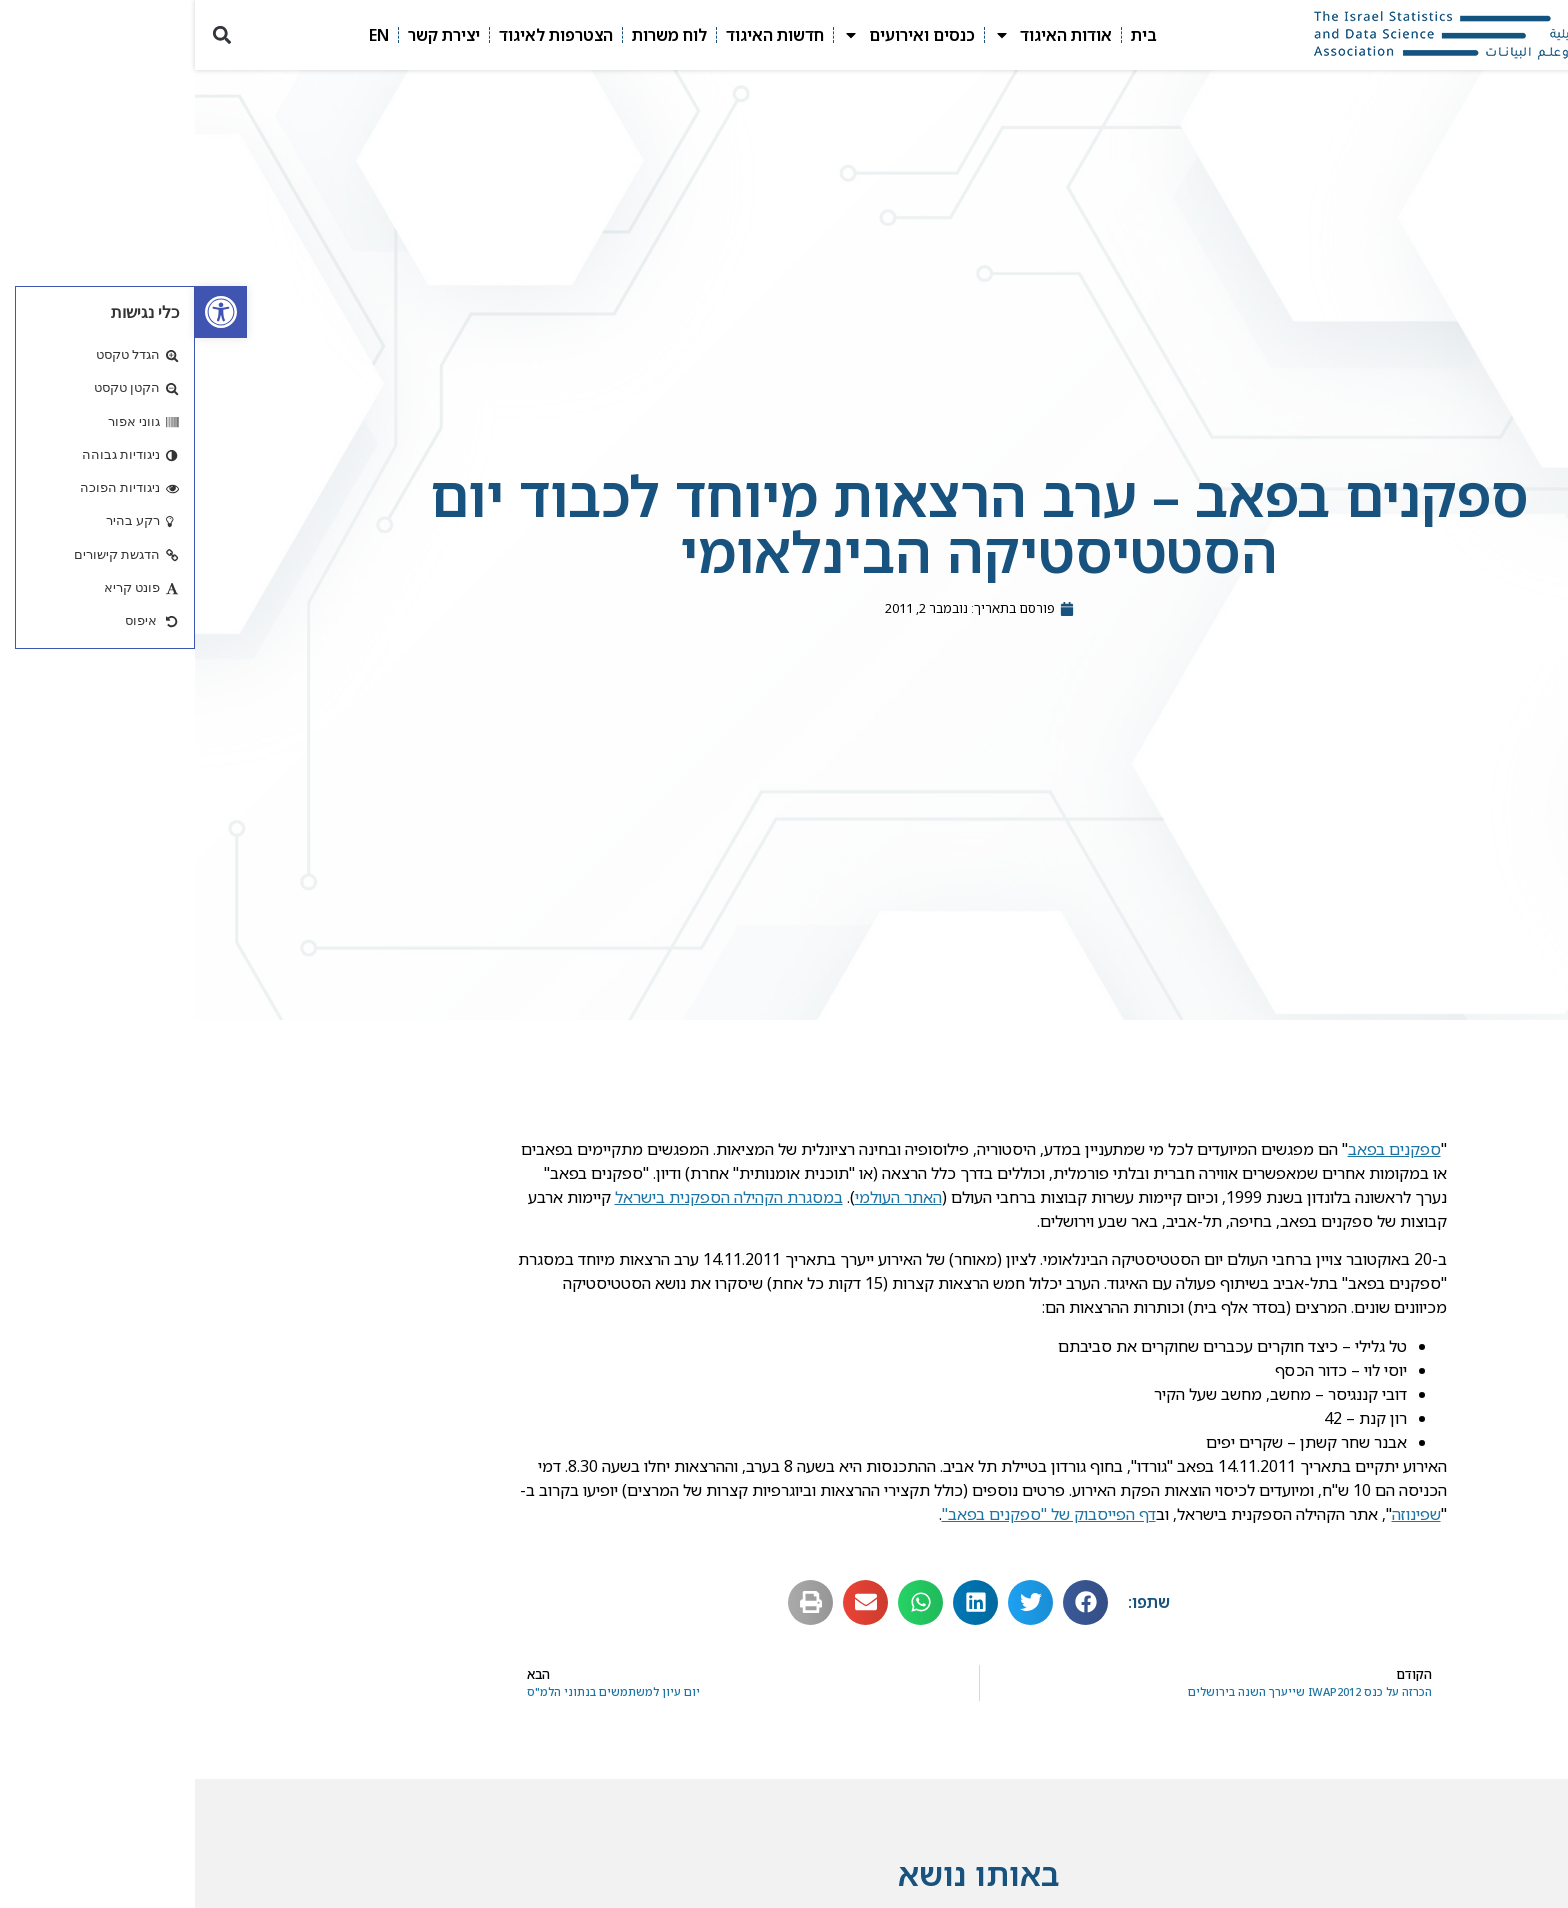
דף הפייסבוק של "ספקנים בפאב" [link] (854, 1518)
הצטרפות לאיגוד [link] (361, 35)
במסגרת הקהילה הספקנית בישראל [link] (534, 1201)
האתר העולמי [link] (703, 1201)
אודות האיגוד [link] (858, 35)
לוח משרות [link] (474, 35)
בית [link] (949, 35)
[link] (26, 312)
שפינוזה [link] (1221, 1518)
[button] (26, 35)
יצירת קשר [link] (249, 35)
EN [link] (184, 35)
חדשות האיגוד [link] (580, 35)
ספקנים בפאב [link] (1199, 1153)
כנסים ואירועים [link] (714, 35)
